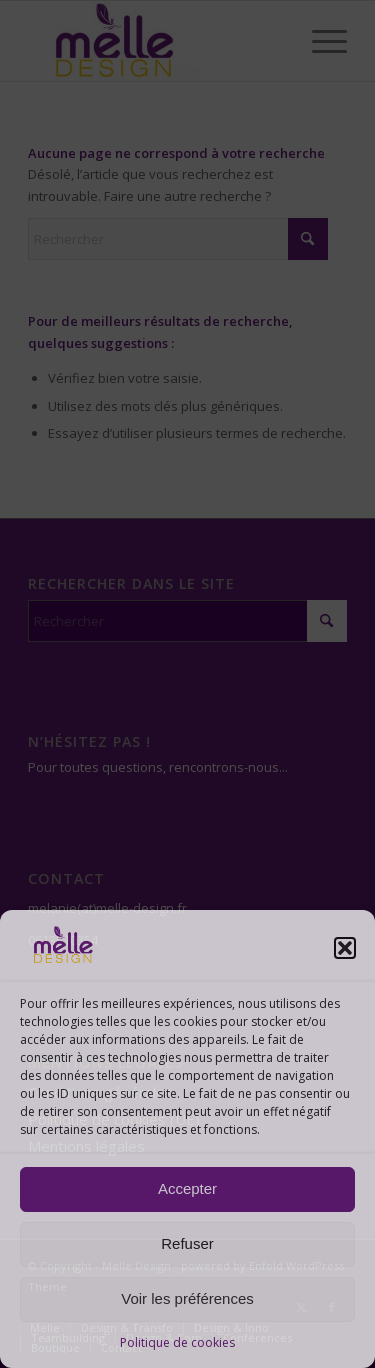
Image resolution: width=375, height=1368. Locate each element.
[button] (345, 948)
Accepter (187, 1188)
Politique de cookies (177, 1342)
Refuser (187, 1243)
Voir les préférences (187, 1298)
